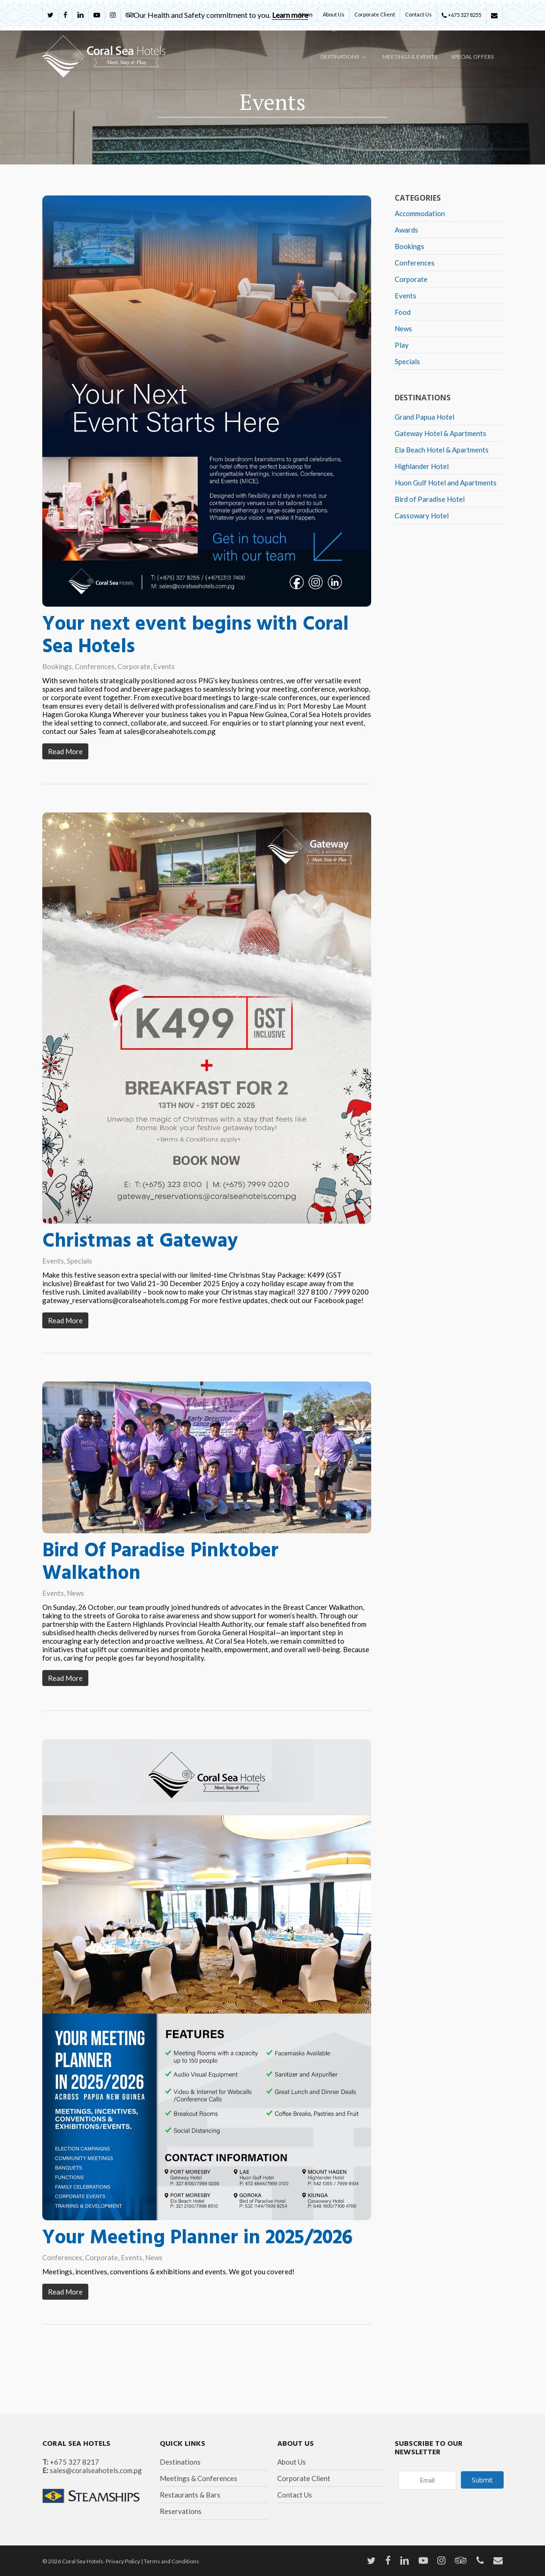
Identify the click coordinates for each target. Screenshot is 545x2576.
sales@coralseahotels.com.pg (96, 2470)
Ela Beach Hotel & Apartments (442, 449)
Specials (79, 1290)
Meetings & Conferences (198, 2478)
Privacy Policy (123, 2561)
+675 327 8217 (74, 2462)
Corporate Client (303, 2478)
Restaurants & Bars (190, 2494)
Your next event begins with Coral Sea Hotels (195, 636)
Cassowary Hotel (422, 515)
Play (402, 345)
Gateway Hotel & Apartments (440, 433)
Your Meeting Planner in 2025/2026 (197, 2268)
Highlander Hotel (422, 466)
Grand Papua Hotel (424, 417)
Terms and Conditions (171, 2561)
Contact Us (294, 2494)
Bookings (57, 666)
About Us (291, 2462)
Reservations (181, 2511)
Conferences (95, 666)
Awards (406, 230)
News (75, 1622)
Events (164, 666)
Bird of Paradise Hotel (430, 499)
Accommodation (420, 213)
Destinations (180, 2462)
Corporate (133, 666)
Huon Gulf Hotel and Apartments (446, 482)
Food (403, 312)
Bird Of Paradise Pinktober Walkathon (160, 1592)
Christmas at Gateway (140, 1271)
